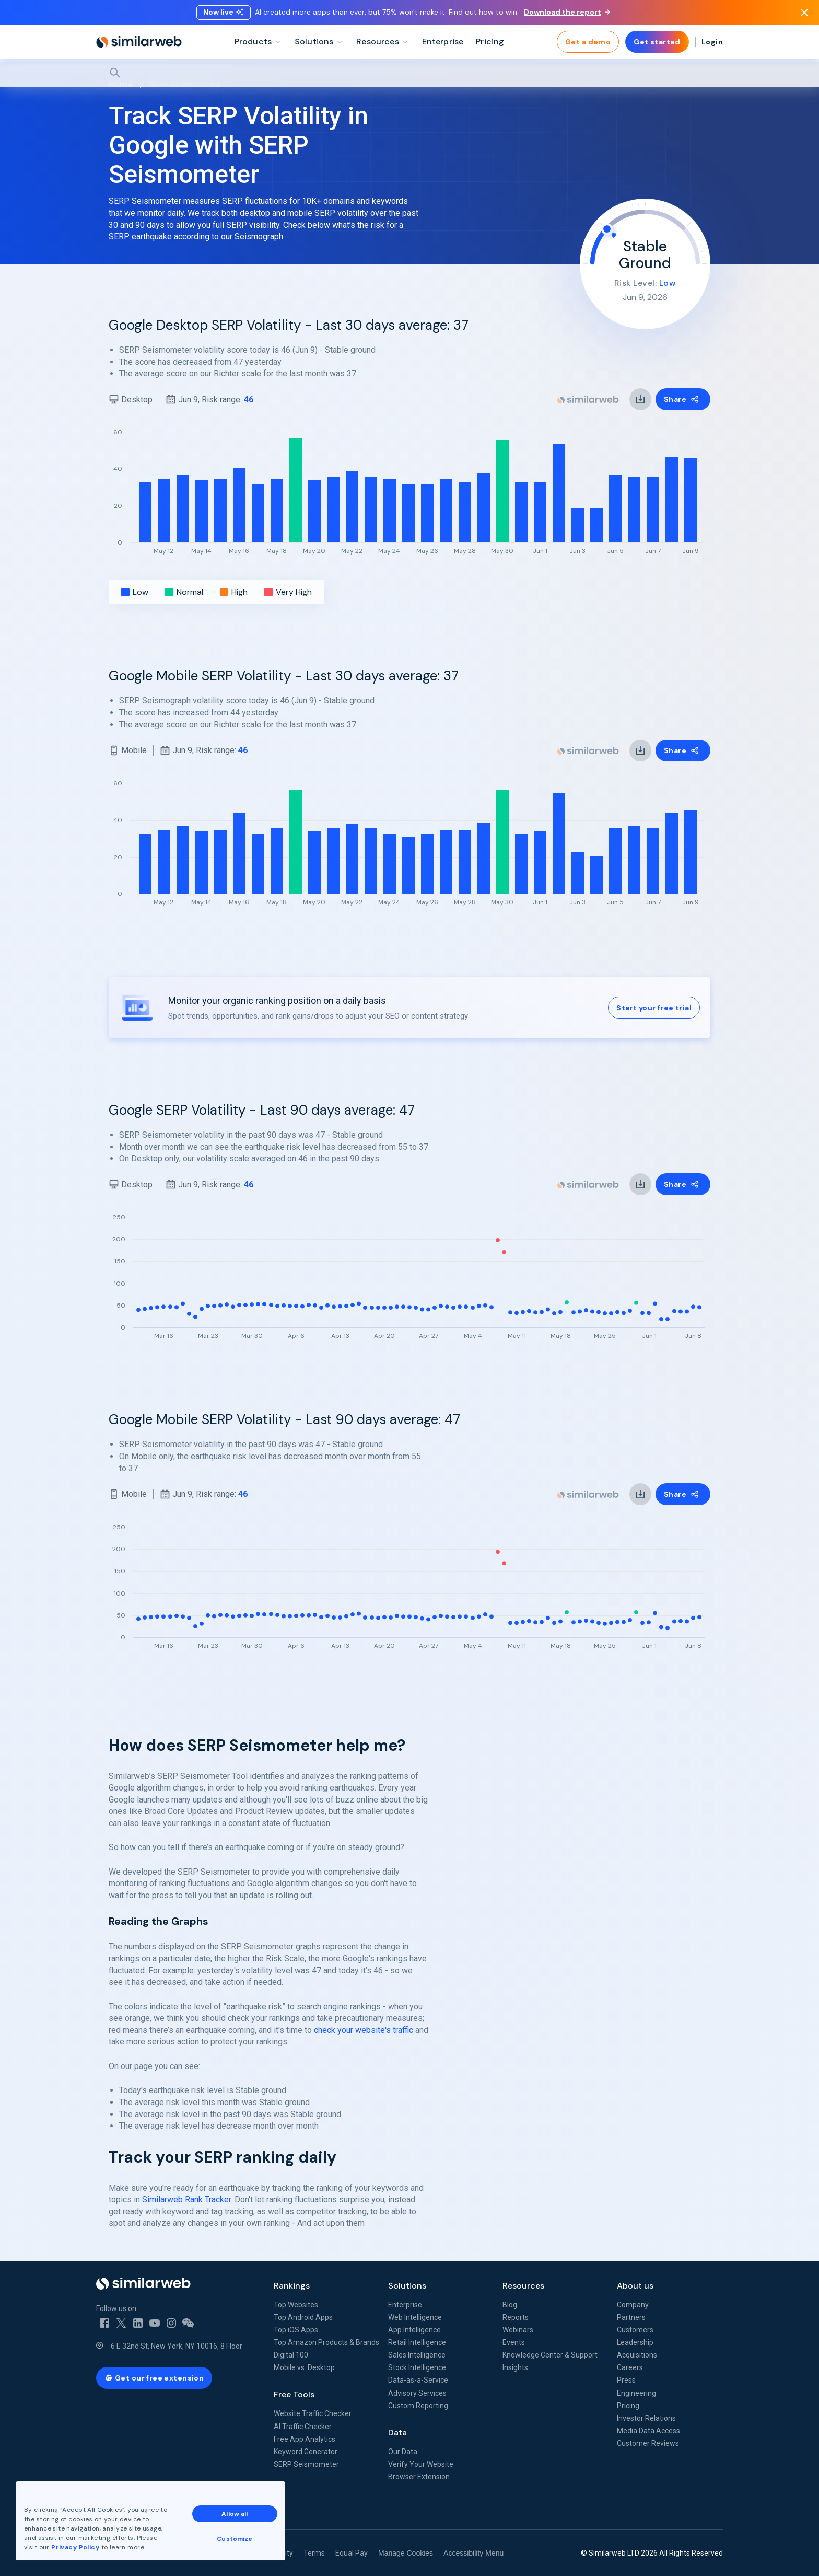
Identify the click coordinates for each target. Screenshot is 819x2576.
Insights (515, 2367)
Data (397, 2432)
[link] (640, 399)
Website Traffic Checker (313, 2413)
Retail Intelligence (417, 2342)
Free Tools (294, 2394)
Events (513, 2342)
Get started (657, 42)
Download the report (567, 12)
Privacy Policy (75, 2547)
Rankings (292, 2285)
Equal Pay (351, 2553)
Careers (630, 2367)
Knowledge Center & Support (550, 2355)
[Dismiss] (804, 12)
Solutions (407, 2285)
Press (626, 2380)
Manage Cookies (405, 2553)
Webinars (517, 2330)
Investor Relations (646, 2418)
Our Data (402, 2451)
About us (635, 2285)
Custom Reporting (418, 2405)
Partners (631, 2317)
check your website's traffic (363, 2030)
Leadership (635, 2342)
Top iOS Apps (296, 2330)
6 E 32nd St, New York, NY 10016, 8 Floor (176, 2346)
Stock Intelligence (417, 2367)
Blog (509, 2305)
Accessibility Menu (473, 2553)
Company (633, 2305)
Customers (635, 2330)
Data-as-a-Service (418, 2380)
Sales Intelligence (417, 2355)
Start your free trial (654, 1007)
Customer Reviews (648, 2443)
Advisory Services (417, 2393)
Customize (234, 2539)
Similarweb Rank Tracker (186, 2199)
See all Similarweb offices (143, 2515)
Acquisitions (637, 2355)
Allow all (234, 2514)
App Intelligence (414, 2330)
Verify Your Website (420, 2464)
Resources (523, 2285)
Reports (515, 2317)
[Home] (139, 42)
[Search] (409, 73)
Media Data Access (648, 2431)
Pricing (628, 2405)
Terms (314, 2553)
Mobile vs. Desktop (304, 2367)
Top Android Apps (303, 2317)
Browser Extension (419, 2477)
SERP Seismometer (306, 2464)
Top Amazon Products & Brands (326, 2342)
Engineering (636, 2393)
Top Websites (296, 2305)
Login (712, 42)
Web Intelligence (415, 2317)
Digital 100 (291, 2355)
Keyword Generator (305, 2451)
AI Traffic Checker (303, 2426)
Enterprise (405, 2305)
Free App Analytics (304, 2439)
